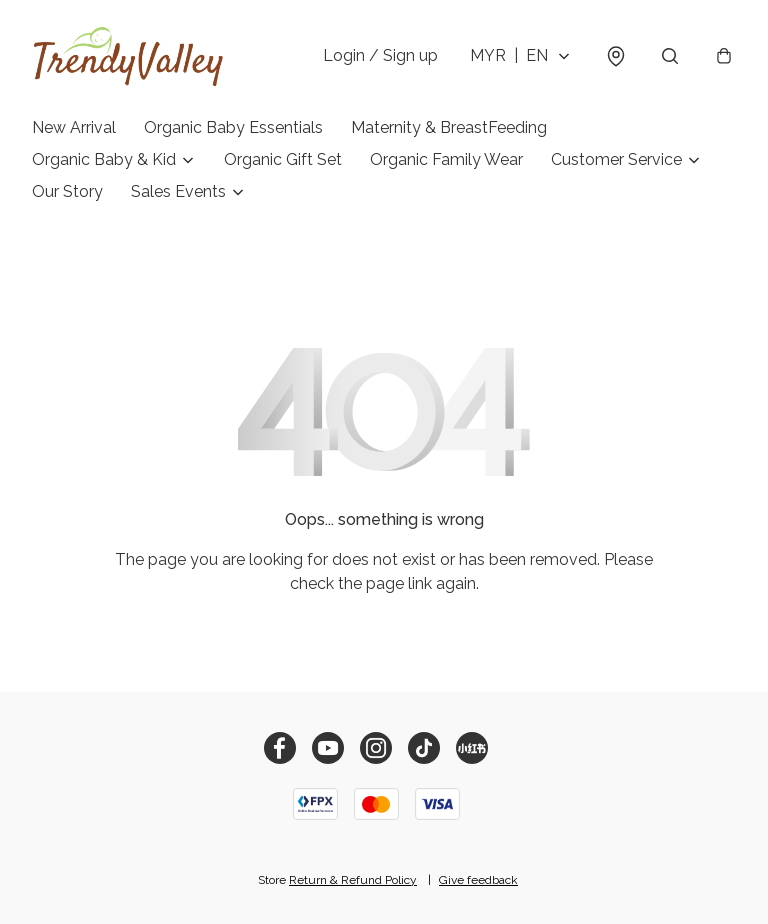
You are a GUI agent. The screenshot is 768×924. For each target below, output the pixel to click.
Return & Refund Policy (353, 880)
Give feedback (478, 880)
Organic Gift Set (283, 159)
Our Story (67, 191)
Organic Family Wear (446, 159)
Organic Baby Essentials (233, 127)
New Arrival (74, 127)
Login (380, 55)
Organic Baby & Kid (104, 159)
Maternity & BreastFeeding (449, 127)
